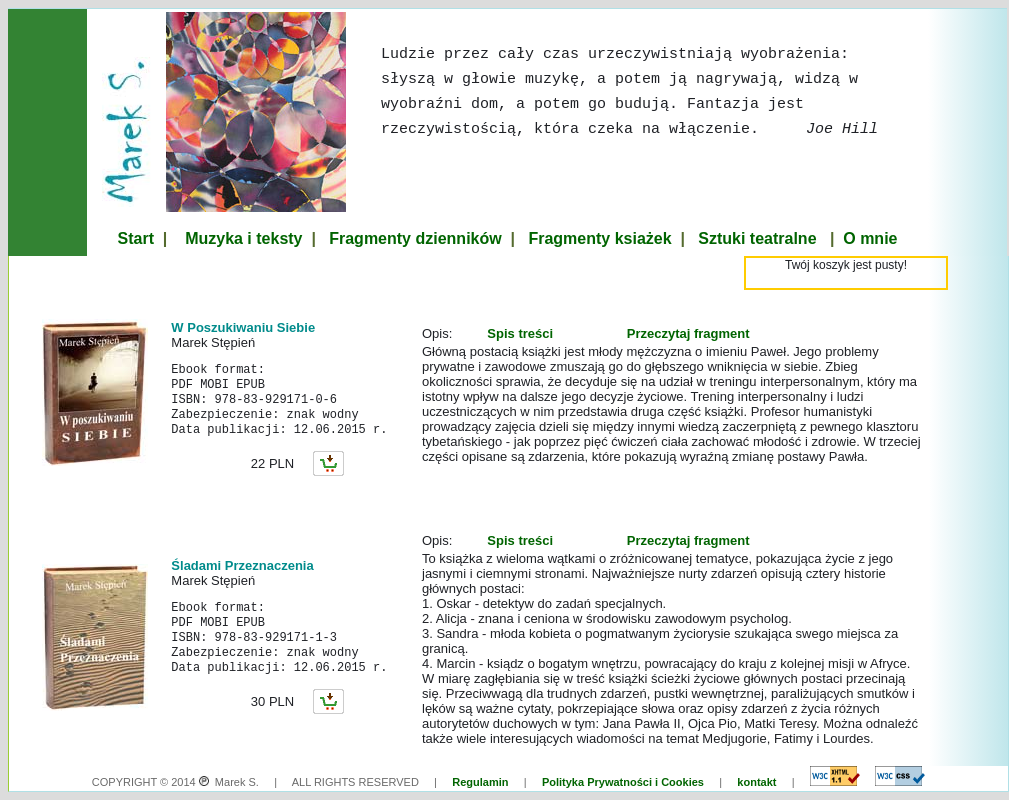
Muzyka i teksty (243, 238)
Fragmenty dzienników (415, 238)
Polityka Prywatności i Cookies (623, 782)
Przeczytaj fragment (688, 333)
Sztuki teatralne (757, 238)
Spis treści (520, 333)
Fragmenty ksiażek (599, 238)
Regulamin (480, 782)
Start (136, 238)
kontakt (756, 782)
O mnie (870, 238)
